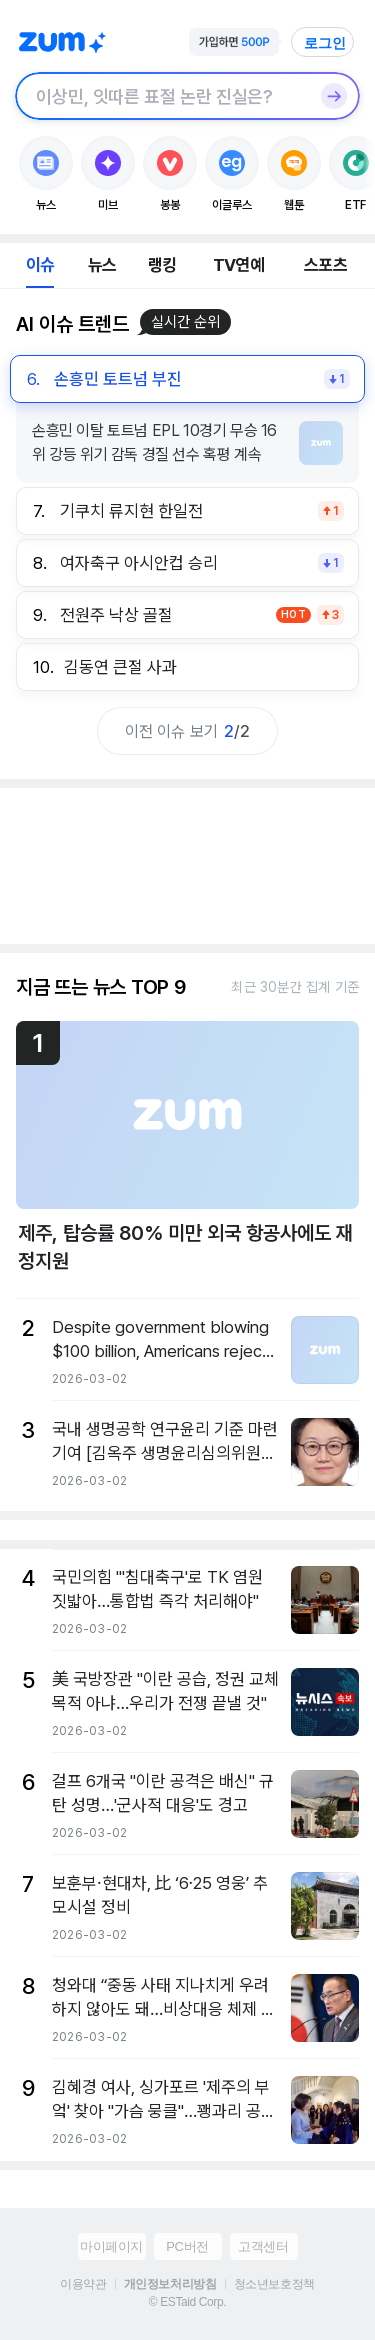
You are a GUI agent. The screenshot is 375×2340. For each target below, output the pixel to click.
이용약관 (83, 2284)
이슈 (40, 265)
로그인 (325, 43)
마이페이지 (111, 2246)
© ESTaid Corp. (187, 2302)
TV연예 (238, 265)
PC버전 (187, 2246)
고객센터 (263, 2246)
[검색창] (161, 96)
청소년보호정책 (274, 2284)
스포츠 (325, 265)
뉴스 (102, 265)
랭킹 (162, 265)
